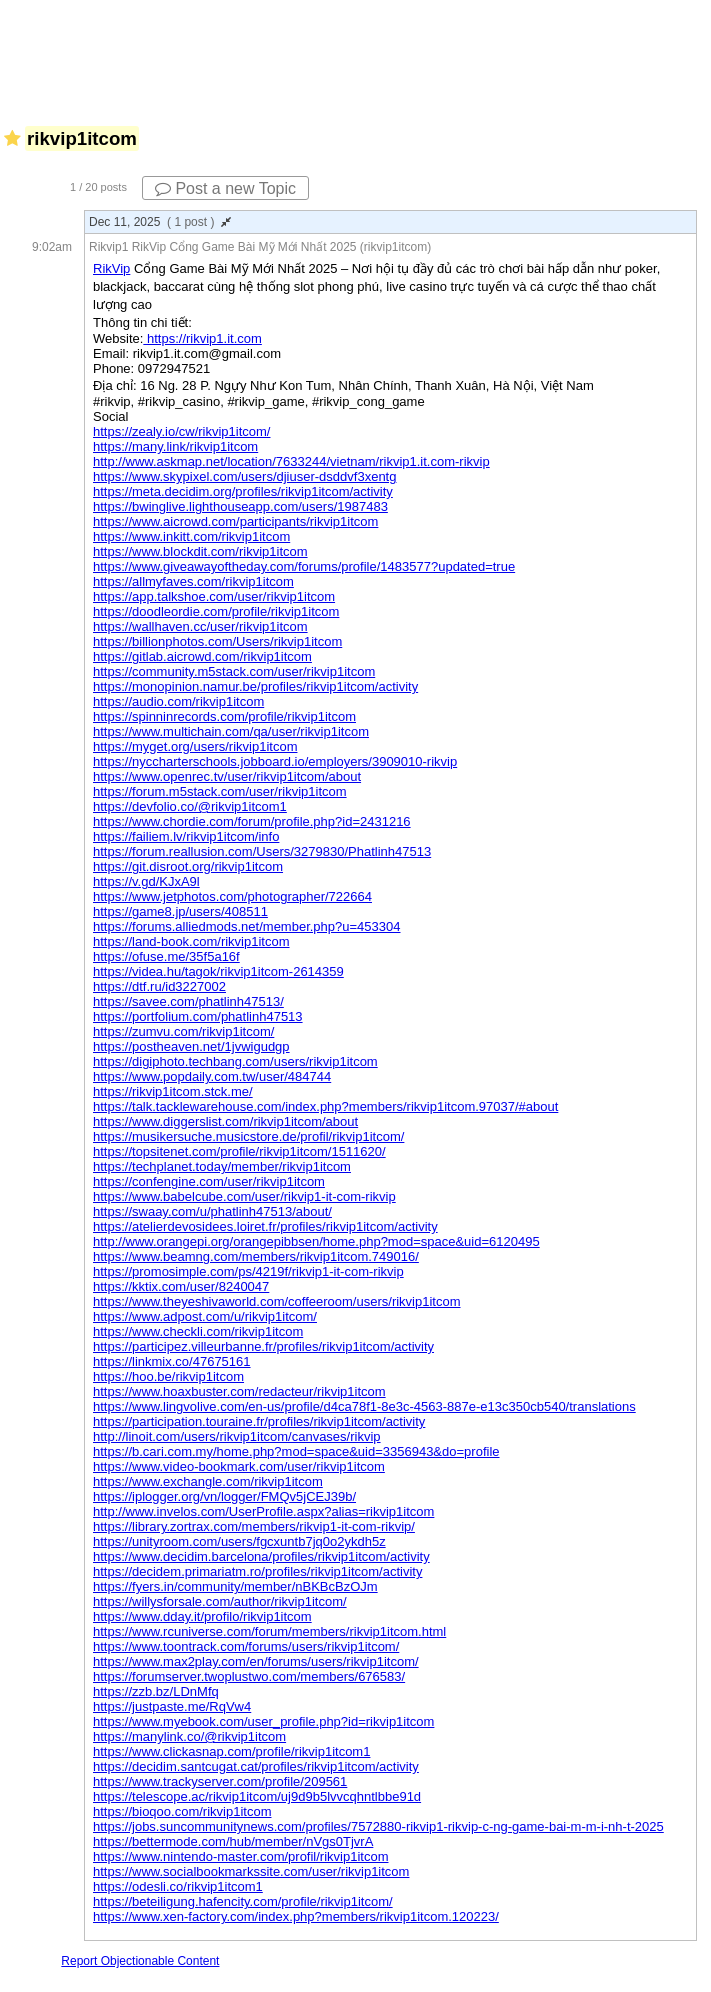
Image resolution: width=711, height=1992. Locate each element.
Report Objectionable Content (140, 1961)
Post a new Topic (225, 188)
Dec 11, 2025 (160, 222)
